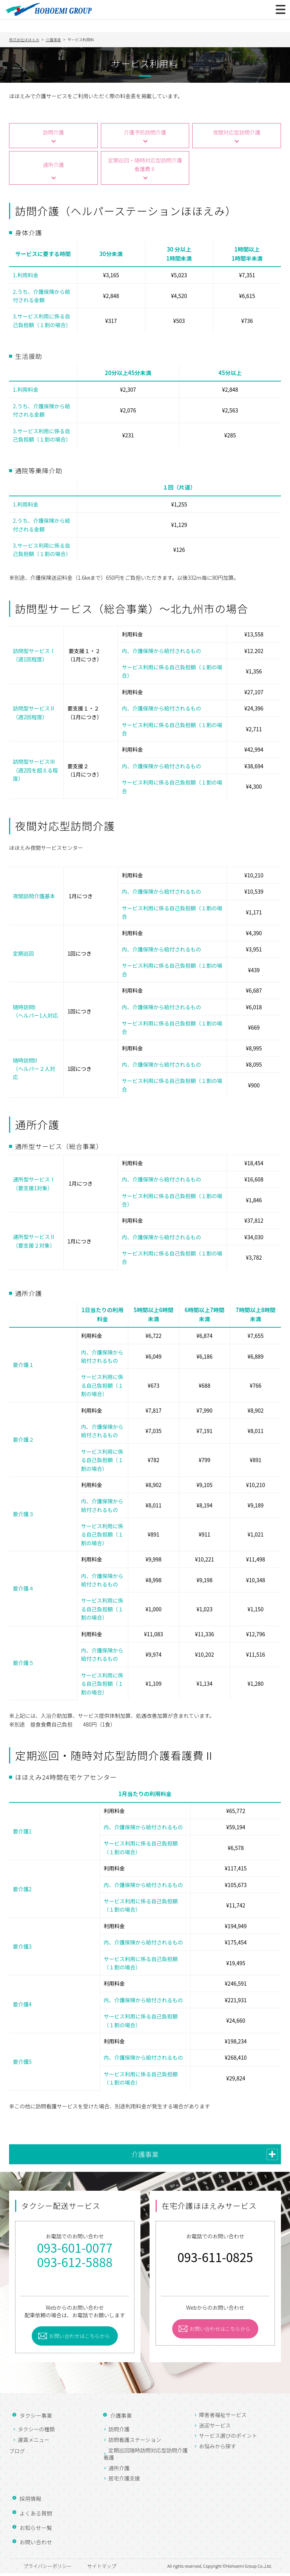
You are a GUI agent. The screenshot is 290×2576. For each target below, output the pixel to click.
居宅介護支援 (124, 2481)
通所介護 (53, 166)
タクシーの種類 (36, 2431)
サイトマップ (111, 2568)
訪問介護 (53, 133)
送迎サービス (215, 2427)
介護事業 (145, 2156)
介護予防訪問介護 (145, 133)
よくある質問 (33, 2515)
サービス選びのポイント (228, 2438)
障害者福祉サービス (223, 2417)
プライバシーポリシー (44, 2568)
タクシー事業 (33, 2418)
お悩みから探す (217, 2448)
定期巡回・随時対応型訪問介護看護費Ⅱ (145, 167)
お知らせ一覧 (33, 2530)
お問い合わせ (33, 2544)
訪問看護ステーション (134, 2442)
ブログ (17, 2453)
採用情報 (27, 2501)
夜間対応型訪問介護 (236, 133)
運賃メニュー (33, 2442)
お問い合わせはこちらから (82, 2338)
